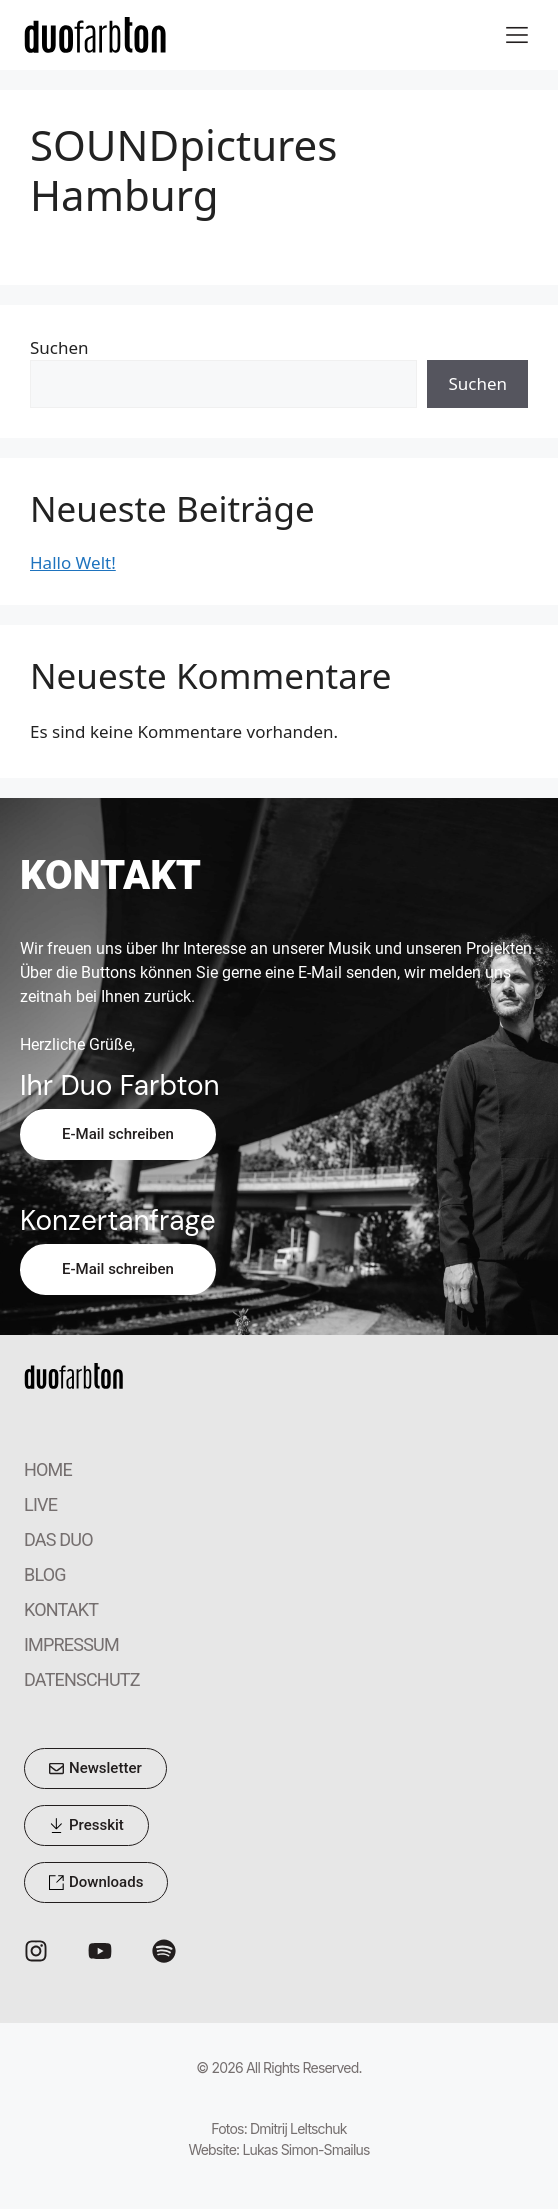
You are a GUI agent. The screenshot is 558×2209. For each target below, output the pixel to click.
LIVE (40, 1504)
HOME (48, 1469)
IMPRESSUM (71, 1644)
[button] (516, 34)
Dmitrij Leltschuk (298, 2128)
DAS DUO (58, 1539)
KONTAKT (61, 1609)
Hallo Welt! (73, 562)
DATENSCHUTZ (82, 1679)
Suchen (59, 347)
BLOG (45, 1574)
